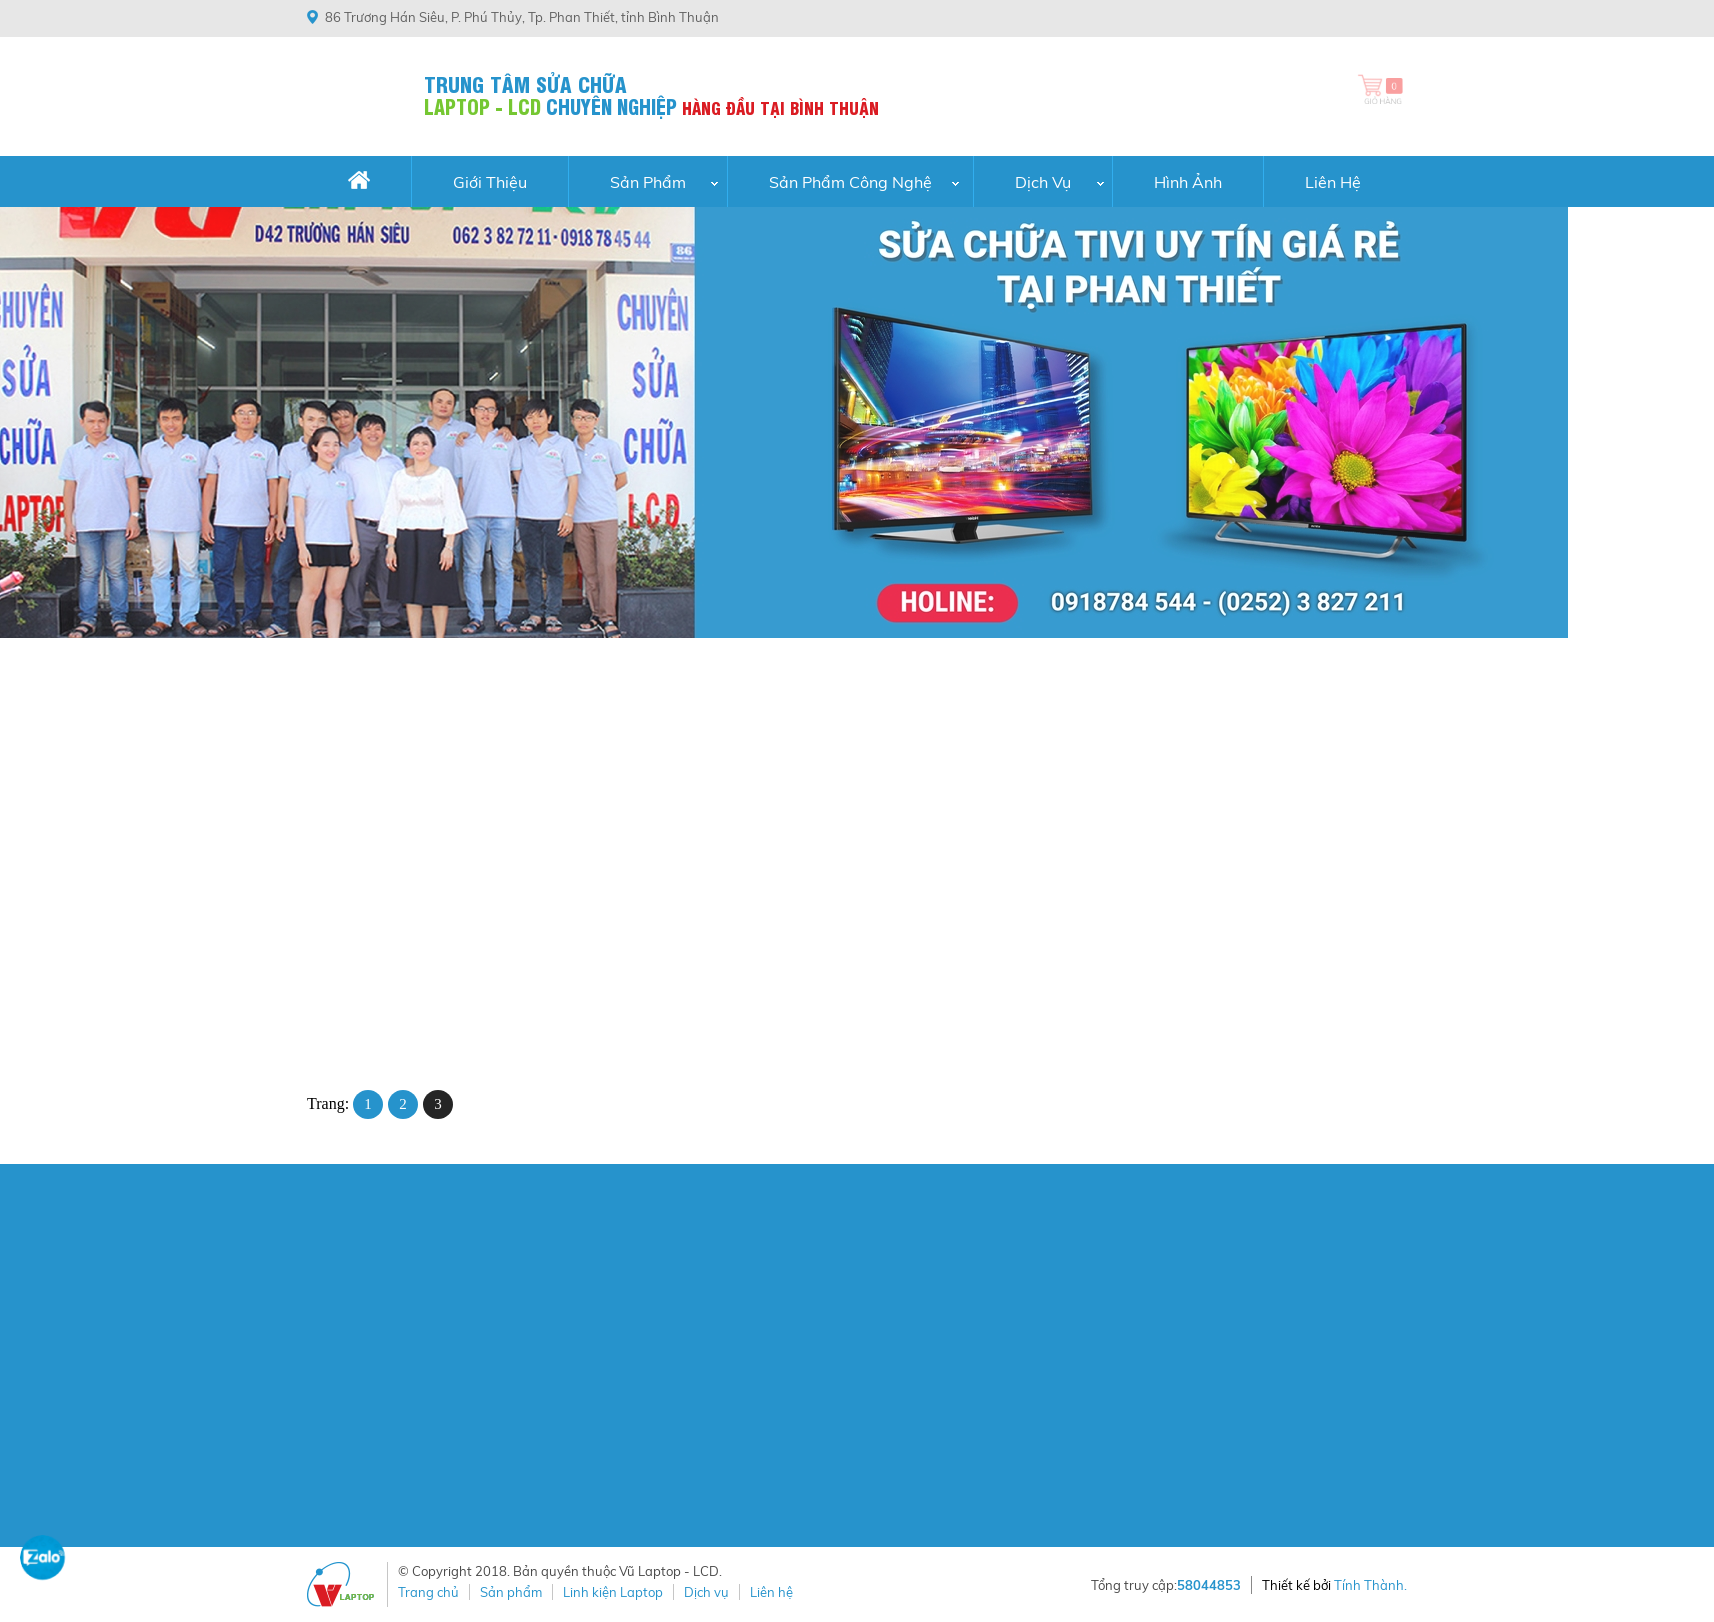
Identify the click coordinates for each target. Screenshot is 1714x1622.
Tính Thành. (1370, 1585)
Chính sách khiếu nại (999, 1313)
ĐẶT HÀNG (382, 1041)
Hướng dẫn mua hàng (1003, 1269)
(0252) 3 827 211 (992, 17)
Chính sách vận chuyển (1007, 1336)
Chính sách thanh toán (1006, 1291)
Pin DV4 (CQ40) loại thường (1081, 968)
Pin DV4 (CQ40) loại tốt (843, 968)
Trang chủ (428, 1592)
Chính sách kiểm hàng (1004, 1404)
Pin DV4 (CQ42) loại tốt (395, 968)
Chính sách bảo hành (1001, 1381)
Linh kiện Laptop (613, 1592)
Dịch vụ (1043, 182)
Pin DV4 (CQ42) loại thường (633, 968)
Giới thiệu (490, 182)
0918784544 (883, 17)
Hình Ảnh (1188, 182)
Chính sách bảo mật (997, 1426)
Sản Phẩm (648, 182)
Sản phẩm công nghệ (850, 182)
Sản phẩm (511, 1592)
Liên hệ (1333, 182)
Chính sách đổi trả (991, 1359)
